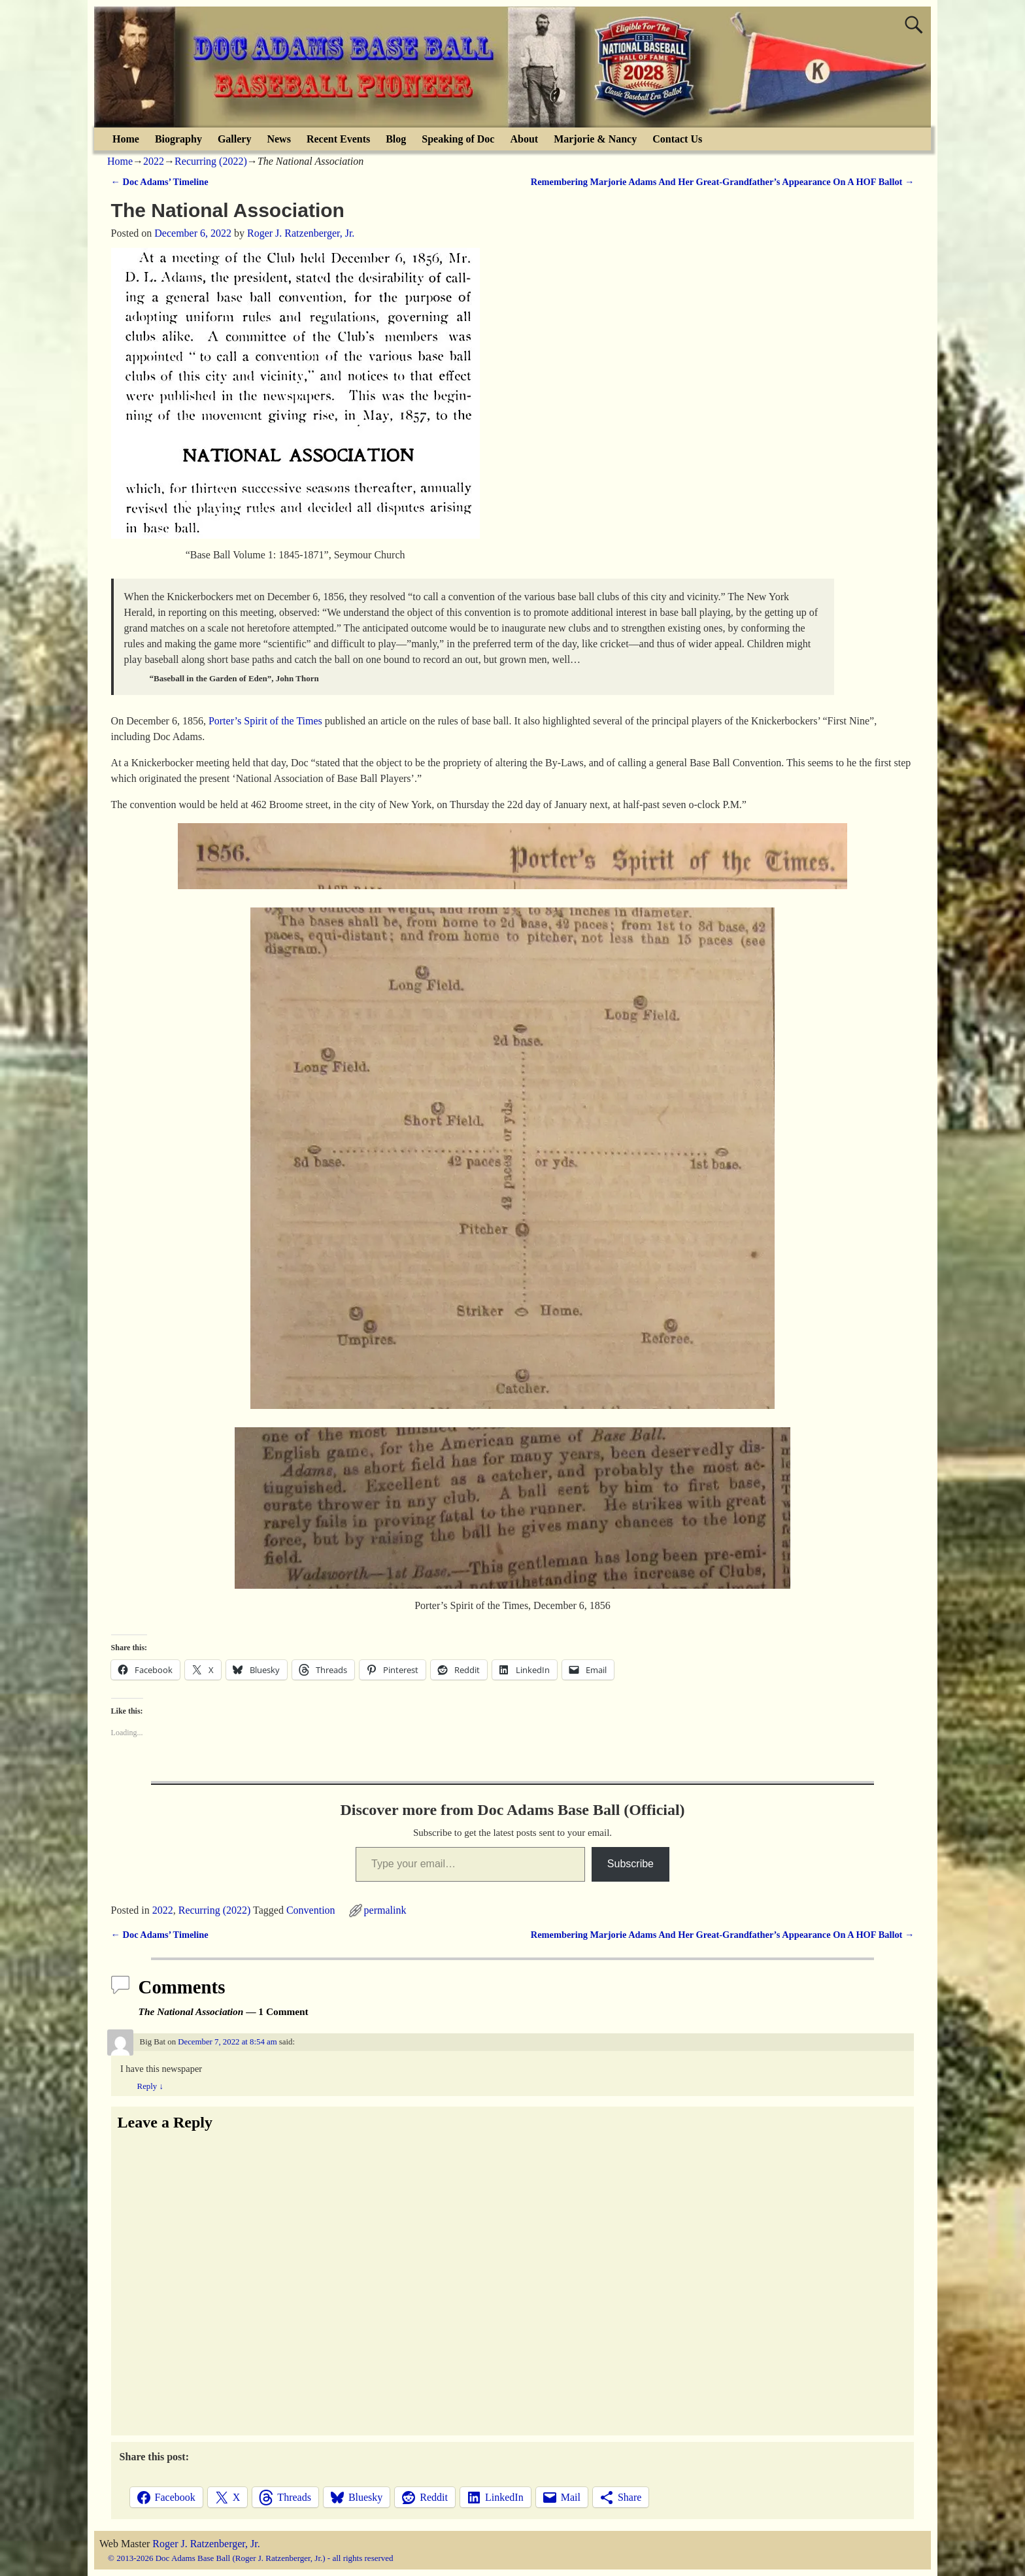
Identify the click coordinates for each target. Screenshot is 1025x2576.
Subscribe (630, 1863)
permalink (385, 1910)
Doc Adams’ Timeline (160, 182)
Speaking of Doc (458, 138)
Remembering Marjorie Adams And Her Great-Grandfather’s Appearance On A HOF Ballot (723, 182)
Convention (310, 1910)
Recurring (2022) (211, 161)
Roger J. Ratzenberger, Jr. (206, 2543)
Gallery (235, 138)
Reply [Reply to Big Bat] (150, 2086)
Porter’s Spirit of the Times (265, 720)
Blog (396, 138)
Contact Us (677, 138)
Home (125, 138)
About (524, 138)
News (278, 138)
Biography (178, 138)
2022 (153, 161)
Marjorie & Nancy (595, 138)
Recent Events (338, 138)
